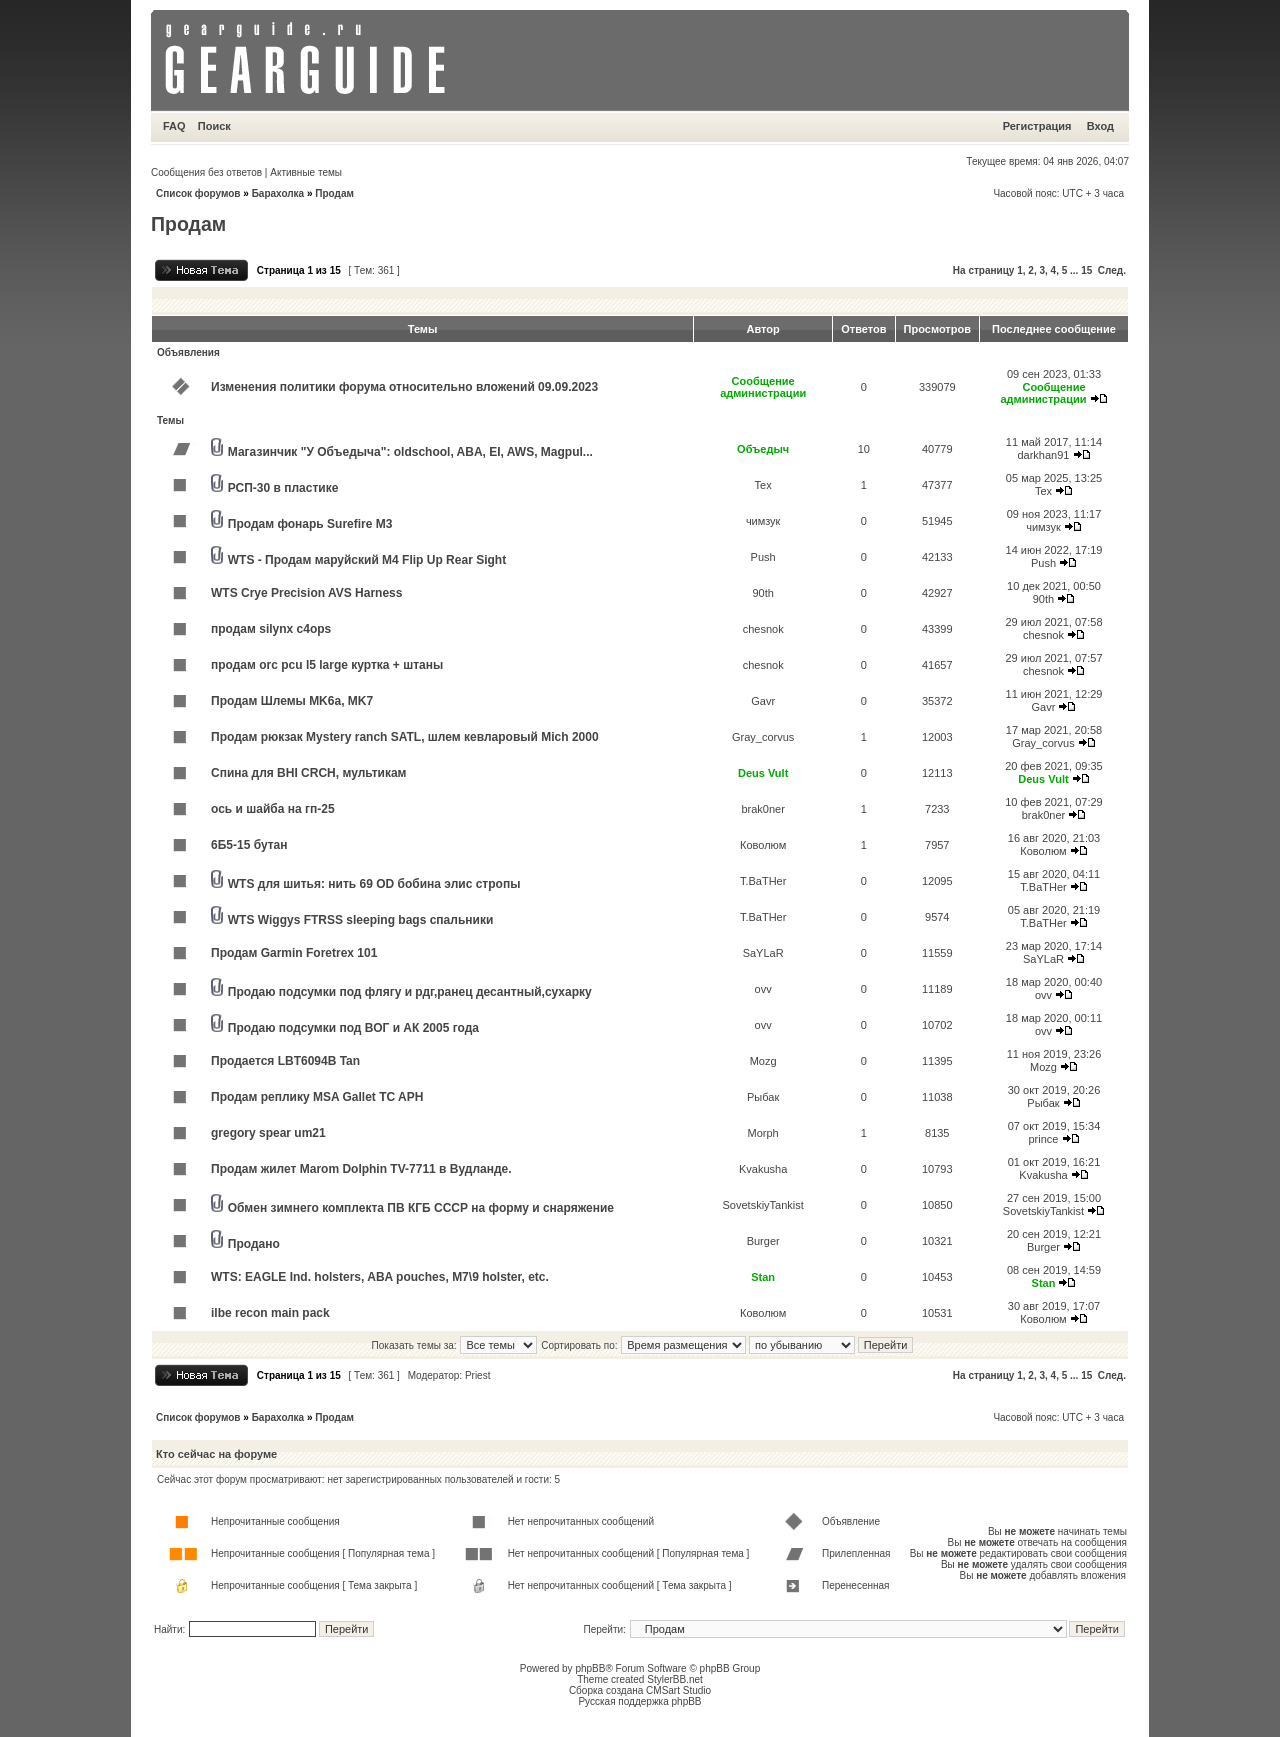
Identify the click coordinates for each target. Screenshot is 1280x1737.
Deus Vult (763, 773)
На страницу (984, 270)
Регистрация (1037, 126)
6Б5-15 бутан (249, 845)
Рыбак (763, 1097)
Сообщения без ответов (206, 172)
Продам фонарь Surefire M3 (310, 524)
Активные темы (306, 172)
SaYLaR (763, 953)
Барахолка (278, 193)
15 (1086, 270)
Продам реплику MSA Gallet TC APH (317, 1097)
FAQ (174, 126)
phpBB (590, 1668)
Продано (254, 1244)
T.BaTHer (763, 881)
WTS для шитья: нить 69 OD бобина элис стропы (374, 884)
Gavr (763, 701)
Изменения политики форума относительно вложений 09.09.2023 (404, 387)
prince (1043, 1139)
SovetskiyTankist (763, 1205)
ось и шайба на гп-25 (273, 809)
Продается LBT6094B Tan (285, 1061)
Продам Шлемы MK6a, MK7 (292, 701)
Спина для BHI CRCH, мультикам (308, 773)
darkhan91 (1043, 455)
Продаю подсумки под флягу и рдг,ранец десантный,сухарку (410, 992)
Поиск (214, 126)
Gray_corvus (763, 737)
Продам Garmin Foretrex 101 (294, 953)
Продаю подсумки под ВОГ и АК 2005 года (353, 1028)
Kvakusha (763, 1169)
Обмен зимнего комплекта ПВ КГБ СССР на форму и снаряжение (421, 1208)
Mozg (763, 1061)
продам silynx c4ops (271, 629)
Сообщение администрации (763, 387)
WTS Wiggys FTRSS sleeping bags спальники (361, 920)
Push (763, 557)
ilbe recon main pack (270, 1313)
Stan (763, 1277)
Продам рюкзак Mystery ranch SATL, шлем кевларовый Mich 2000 (405, 737)
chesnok (763, 629)
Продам (334, 193)
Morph (763, 1133)
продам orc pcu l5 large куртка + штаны (327, 665)
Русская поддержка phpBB (639, 1701)
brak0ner (762, 809)
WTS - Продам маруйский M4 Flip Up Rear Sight (367, 560)
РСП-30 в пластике (283, 488)
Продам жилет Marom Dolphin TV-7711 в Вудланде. (361, 1169)
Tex (763, 485)
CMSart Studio (678, 1690)
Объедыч (763, 449)
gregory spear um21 (268, 1133)
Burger (763, 1241)
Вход (1100, 126)
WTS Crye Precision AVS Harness (306, 593)
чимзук (763, 521)
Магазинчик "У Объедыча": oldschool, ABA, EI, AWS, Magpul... (410, 452)
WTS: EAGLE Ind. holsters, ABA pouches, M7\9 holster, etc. (380, 1277)
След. (1112, 270)
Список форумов (198, 193)
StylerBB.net (675, 1679)
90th (762, 593)
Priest (478, 1375)
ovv (763, 989)
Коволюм (763, 845)
